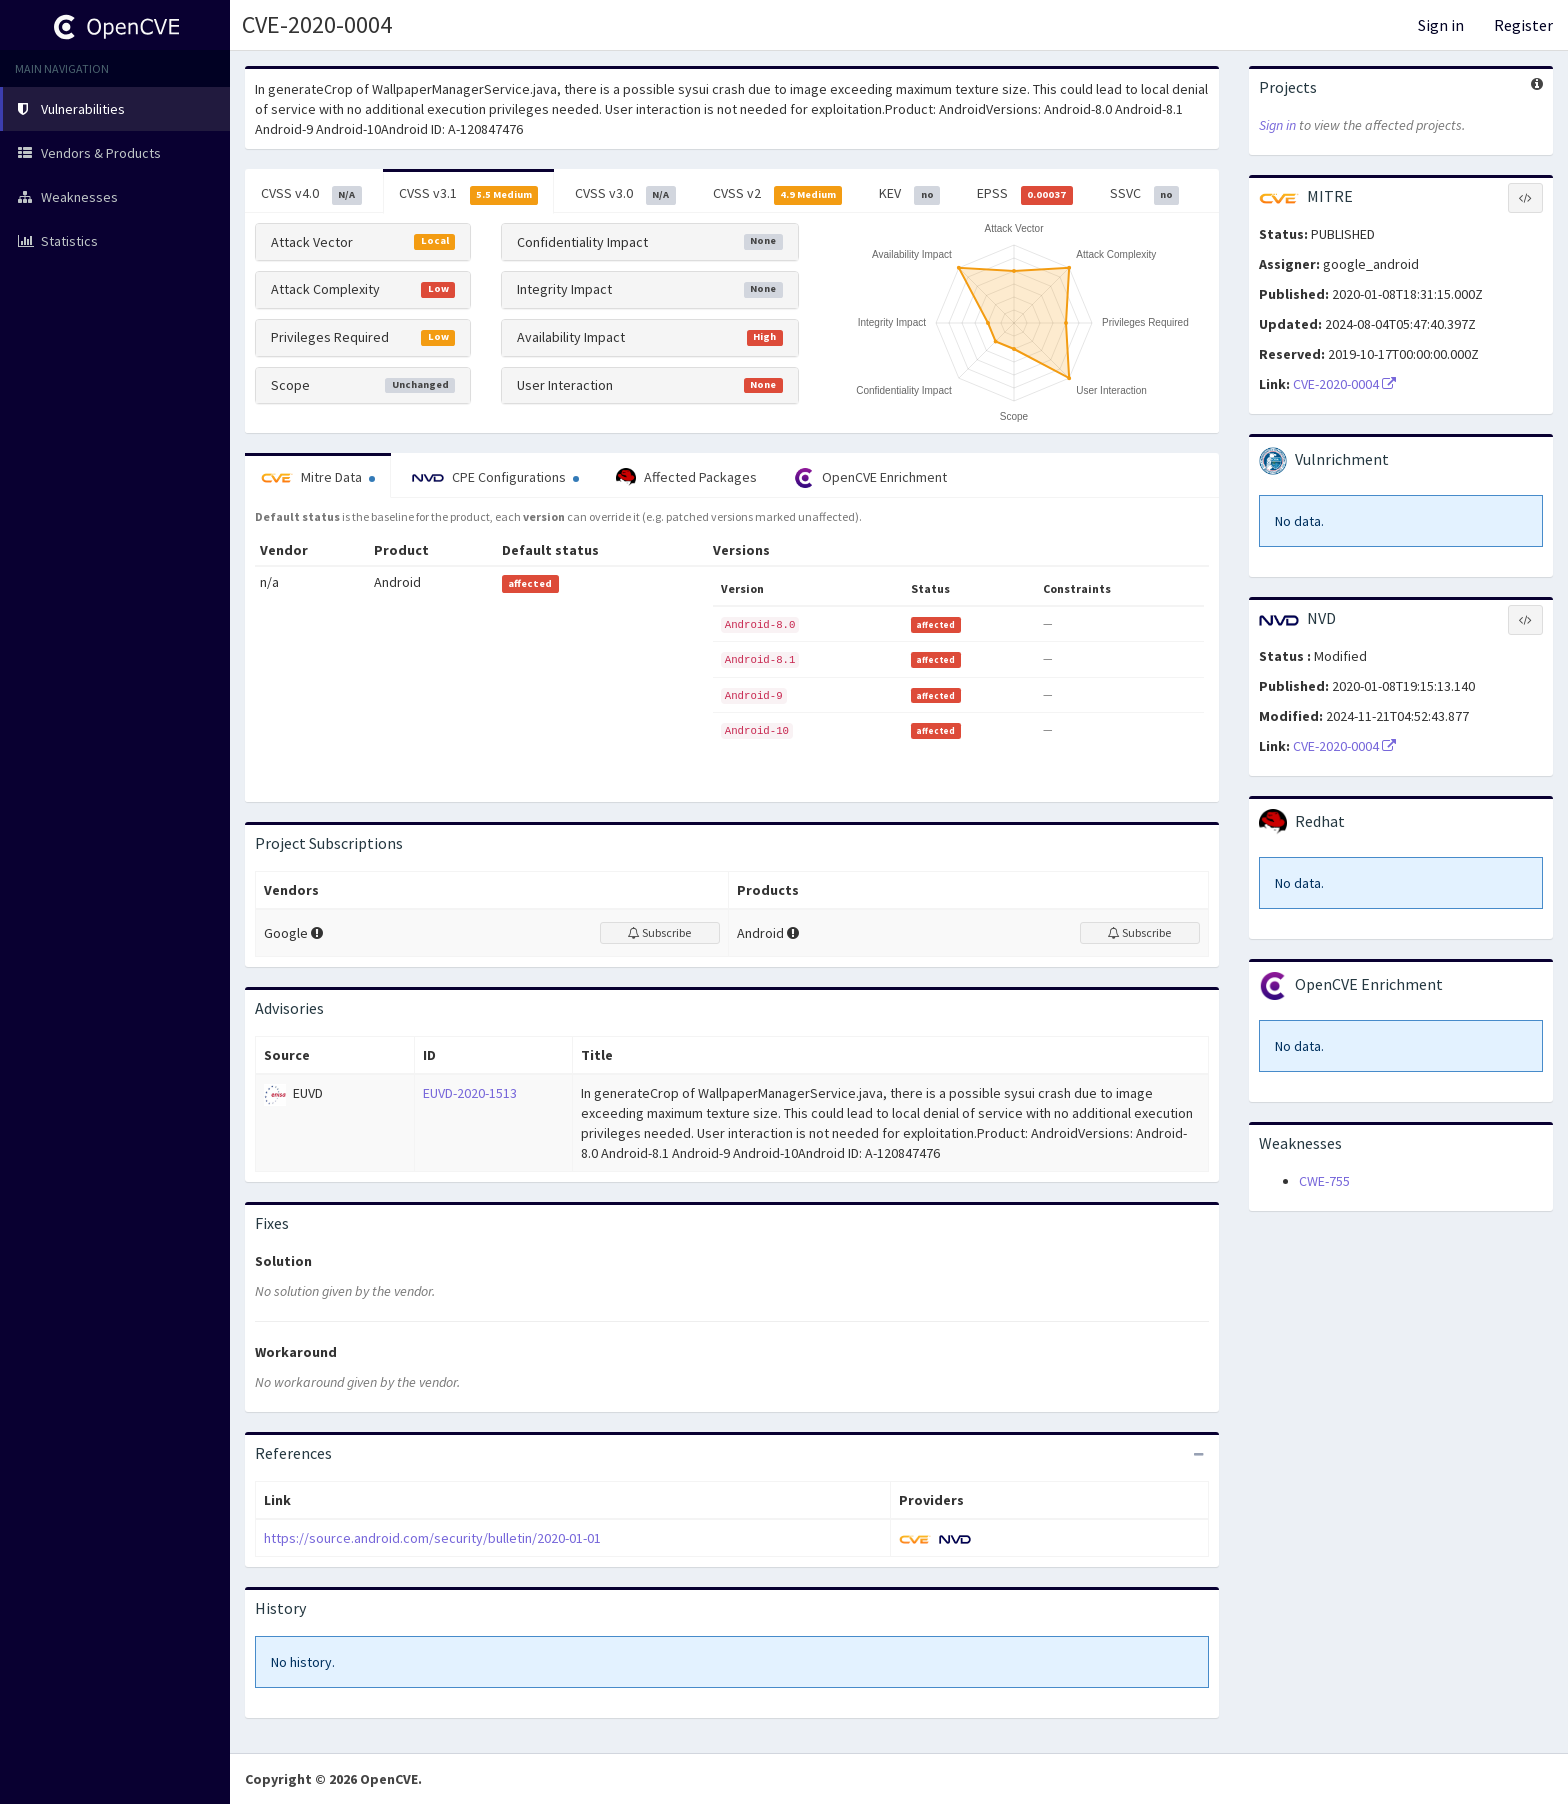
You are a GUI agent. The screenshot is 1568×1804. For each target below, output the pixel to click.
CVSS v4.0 (311, 194)
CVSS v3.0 (625, 194)
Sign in (1441, 25)
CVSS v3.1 (469, 194)
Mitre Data (318, 477)
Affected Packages (686, 478)
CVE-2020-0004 (1344, 384)
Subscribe (659, 932)
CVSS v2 (778, 194)
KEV (909, 194)
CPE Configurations (495, 477)
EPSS (1025, 194)
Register (1523, 25)
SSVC (1145, 194)
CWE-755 (1324, 1181)
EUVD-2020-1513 (470, 1093)
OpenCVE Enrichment (870, 478)
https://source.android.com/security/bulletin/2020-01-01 (432, 1538)
